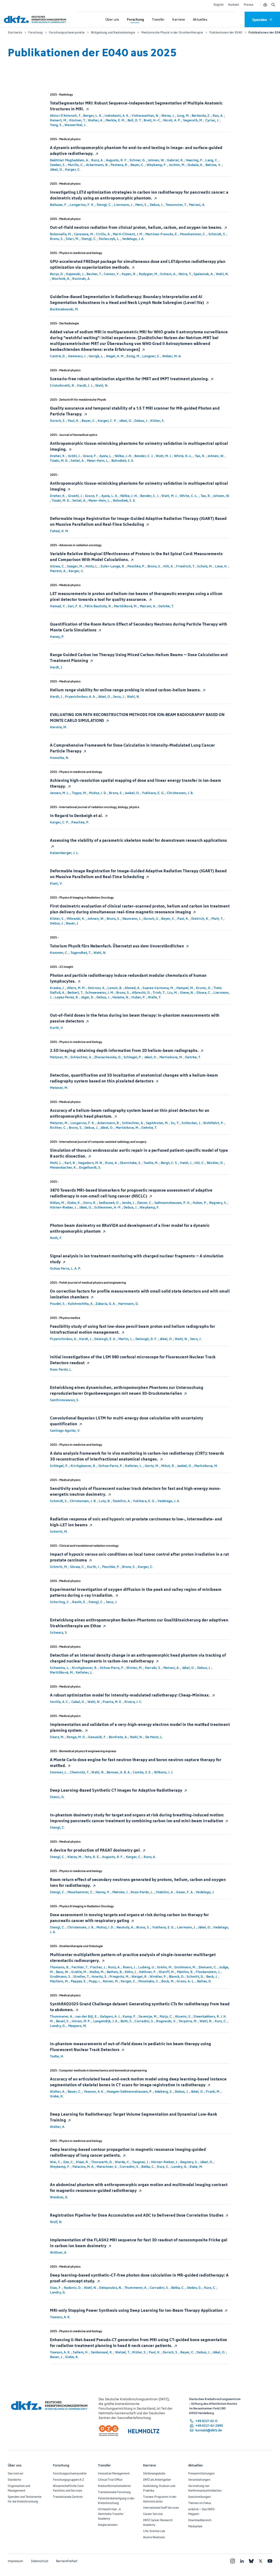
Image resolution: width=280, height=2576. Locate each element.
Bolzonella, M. (61, 234)
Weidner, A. (59, 2197)
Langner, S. (151, 356)
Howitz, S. (99, 1976)
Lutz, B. (104, 1500)
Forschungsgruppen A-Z (68, 2479)
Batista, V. (213, 164)
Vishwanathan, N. (145, 115)
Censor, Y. (111, 273)
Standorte (14, 2479)
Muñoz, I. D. (98, 792)
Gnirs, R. (89, 1202)
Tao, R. (200, 455)
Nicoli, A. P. (172, 120)
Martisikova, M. (171, 1057)
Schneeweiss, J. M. (99, 992)
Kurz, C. (221, 2021)
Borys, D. (56, 273)
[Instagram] (232, 2561)
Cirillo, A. (103, 234)
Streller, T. (81, 1976)
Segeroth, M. (193, 120)
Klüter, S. (157, 420)
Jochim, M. (177, 164)
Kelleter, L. (133, 1465)
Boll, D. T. (134, 120)
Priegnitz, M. (119, 1976)
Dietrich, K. (200, 918)
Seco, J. (118, 696)
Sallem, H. (80, 2352)
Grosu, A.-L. (186, 1981)
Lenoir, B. (115, 987)
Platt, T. (217, 918)
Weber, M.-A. (172, 356)
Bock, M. (167, 1981)
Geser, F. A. (184, 1892)
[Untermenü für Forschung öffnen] (135, 19)
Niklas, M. (57, 1202)
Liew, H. (221, 566)
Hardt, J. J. (85, 385)
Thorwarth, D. (101, 2161)
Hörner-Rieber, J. (63, 1207)
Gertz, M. (152, 1465)
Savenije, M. (148, 2016)
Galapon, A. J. (110, 2016)
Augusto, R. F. (116, 160)
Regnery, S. (218, 1202)
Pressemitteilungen (201, 2473)
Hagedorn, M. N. (90, 1162)
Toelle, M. (151, 1162)
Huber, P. (138, 997)
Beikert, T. (75, 992)
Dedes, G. (194, 2287)
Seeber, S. (57, 164)
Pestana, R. (119, 164)
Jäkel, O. (56, 169)
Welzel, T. (122, 2352)
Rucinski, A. (81, 278)
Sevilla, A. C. (59, 1701)
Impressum (15, 2561)
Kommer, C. (59, 952)
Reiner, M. (110, 1981)
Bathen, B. (114, 1971)
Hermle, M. (58, 727)
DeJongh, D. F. (146, 1338)
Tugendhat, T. (81, 952)
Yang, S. (56, 124)
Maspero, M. (77, 2025)
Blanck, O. (176, 1976)
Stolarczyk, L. (109, 238)
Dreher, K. (58, 455)
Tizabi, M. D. (59, 460)
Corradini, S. (144, 2021)
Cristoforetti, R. (62, 385)
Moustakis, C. (148, 1981)
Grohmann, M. (185, 1967)
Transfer (104, 2465)
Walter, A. (95, 120)
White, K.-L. (183, 455)
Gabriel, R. (175, 160)
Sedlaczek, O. (109, 1202)
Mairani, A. (197, 204)
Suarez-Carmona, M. (158, 987)
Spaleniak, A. (203, 273)
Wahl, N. (222, 273)
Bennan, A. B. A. (118, 1772)
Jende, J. (128, 1202)
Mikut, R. (168, 1465)
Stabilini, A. (121, 1500)
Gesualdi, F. (97, 1737)
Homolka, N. (59, 757)
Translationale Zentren (68, 2496)
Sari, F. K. (75, 606)
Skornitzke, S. (130, 1162)
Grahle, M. (79, 1971)
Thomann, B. (59, 1967)
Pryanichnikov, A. (63, 1338)
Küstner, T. (77, 120)
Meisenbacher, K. (63, 1167)
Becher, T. (94, 273)
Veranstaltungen (199, 2479)
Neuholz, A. (125, 1927)
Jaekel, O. (132, 792)
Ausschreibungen (199, 2496)
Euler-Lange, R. (113, 566)
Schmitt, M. (58, 1531)
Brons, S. (56, 238)
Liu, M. (172, 992)
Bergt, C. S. (169, 1162)
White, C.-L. (189, 495)
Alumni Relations (154, 2537)
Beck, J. (212, 1976)
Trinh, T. (159, 992)
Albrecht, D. (141, 992)
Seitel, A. (77, 460)
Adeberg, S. (163, 2091)
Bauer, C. (74, 2091)
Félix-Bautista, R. (98, 606)
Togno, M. (79, 792)
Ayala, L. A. (109, 495)
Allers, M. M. (76, 987)
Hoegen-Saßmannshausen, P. (129, 2091)
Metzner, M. (59, 1057)
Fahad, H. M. (59, 531)
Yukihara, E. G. (153, 792)
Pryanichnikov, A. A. (80, 696)
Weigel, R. (139, 1976)
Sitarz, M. (57, 1737)
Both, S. (126, 2021)
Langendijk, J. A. (105, 2021)
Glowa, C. (57, 566)
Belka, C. (148, 2166)
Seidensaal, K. (102, 2352)
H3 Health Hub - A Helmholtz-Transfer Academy (111, 2514)
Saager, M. (75, 566)
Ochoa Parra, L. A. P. (65, 1268)
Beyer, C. (137, 164)
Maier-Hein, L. (98, 460)
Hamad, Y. (57, 606)
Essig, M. (133, 356)
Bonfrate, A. (118, 1737)
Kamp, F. (129, 2016)
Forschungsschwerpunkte (70, 2473)
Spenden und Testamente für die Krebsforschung (24, 2499)
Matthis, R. (185, 1971)
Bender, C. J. (144, 455)
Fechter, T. (80, 1967)
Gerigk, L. (96, 356)
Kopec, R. (129, 273)
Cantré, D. (58, 356)
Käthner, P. (147, 1971)
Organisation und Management (19, 2488)
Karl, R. (70, 1162)
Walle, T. (154, 997)
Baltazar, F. (58, 204)
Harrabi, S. (153, 1667)
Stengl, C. (104, 204)
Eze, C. (68, 2161)
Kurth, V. (57, 1027)
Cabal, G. (78, 1701)
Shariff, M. (166, 1971)
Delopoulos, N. (110, 2287)
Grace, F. (90, 455)
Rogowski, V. (166, 2021)
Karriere (149, 2465)
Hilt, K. (168, 566)
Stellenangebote (154, 2473)
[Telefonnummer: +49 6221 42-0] (206, 2421)
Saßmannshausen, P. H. (172, 1202)
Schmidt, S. (217, 234)
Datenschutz (39, 2561)
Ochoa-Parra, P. (110, 1465)
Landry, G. (58, 2025)
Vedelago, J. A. (133, 238)
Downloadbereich (199, 2520)
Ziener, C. (144, 1202)
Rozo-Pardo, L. (142, 1892)
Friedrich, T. (185, 566)
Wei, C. (55, 2161)
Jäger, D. (87, 997)
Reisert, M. (58, 120)
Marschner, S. (107, 2166)
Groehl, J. (75, 495)
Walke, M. (96, 1971)
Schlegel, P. (133, 1057)
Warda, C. (122, 2161)
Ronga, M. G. (76, 1737)
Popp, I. (94, 1981)
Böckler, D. (215, 1162)
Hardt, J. (56, 667)
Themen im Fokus (199, 2503)
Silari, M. (72, 238)
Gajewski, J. (75, 273)
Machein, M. (59, 1981)
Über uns (14, 2465)
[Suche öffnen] (273, 5)
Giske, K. (74, 1202)
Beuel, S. (62, 2021)
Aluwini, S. (183, 2016)
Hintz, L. (91, 566)
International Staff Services (161, 2507)
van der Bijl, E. (86, 2016)
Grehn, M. (164, 1967)
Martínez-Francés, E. (161, 234)
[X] (260, 2561)
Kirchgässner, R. (83, 1465)
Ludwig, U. (146, 1967)
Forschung (61, 2465)
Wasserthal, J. (75, 124)
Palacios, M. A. (83, 2166)
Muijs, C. (166, 2016)
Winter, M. (134, 1667)
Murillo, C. (76, 164)
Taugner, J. (140, 2161)
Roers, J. (129, 1967)
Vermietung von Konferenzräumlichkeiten (205, 2488)
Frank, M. (213, 2091)
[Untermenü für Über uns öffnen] (112, 19)
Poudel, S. (57, 1303)
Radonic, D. (72, 2287)
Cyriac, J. (212, 120)
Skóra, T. (184, 273)
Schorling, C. (60, 1601)
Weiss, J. (167, 115)
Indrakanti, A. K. (117, 115)
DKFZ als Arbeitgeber (157, 2479)
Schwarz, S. (58, 1632)
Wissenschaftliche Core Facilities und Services (68, 2488)
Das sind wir (16, 2473)
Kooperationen (107, 2524)
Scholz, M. (205, 566)
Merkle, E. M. (115, 120)
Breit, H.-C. (152, 120)
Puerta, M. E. (112, 1701)
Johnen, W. (156, 160)
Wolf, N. (56, 2221)
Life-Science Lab (154, 2531)
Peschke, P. (136, 566)
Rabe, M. (196, 2166)
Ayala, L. (105, 455)
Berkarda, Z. (201, 115)
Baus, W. (62, 1971)
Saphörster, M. (157, 1122)
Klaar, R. (82, 2161)
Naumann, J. (131, 918)
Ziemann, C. (208, 1967)
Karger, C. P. (107, 420)
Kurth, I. (93, 1566)
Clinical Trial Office (110, 2479)
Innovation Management (114, 2473)
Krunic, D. (203, 987)
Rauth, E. (79, 1601)
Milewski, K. (76, 918)
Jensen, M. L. (59, 792)
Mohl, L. (56, 1162)
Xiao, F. (55, 2287)
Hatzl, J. (186, 1162)
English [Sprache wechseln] (219, 4)
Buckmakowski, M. (64, 309)
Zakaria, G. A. (106, 1303)
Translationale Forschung (114, 2492)
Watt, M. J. (164, 455)
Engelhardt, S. (90, 1167)
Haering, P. (194, 160)
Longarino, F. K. (82, 204)
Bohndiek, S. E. (122, 460)
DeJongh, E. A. (105, 1338)
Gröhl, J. (74, 455)
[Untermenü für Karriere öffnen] (178, 19)
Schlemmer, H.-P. (107, 1207)
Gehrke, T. (166, 606)
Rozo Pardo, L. (61, 1369)
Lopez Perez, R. (67, 997)
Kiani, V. (56, 883)
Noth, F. (56, 1237)
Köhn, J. (131, 1971)
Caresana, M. (84, 234)
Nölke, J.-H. (123, 455)
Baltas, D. (204, 1981)
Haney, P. (57, 636)
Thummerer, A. (61, 2016)
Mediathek (195, 2526)
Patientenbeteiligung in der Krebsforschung (116, 2500)
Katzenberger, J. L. (64, 852)
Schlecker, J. (191, 1122)
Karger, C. (72, 169)
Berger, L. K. (92, 115)
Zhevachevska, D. (107, 1057)
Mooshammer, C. (193, 234)
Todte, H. (57, 2056)
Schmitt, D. (195, 1976)
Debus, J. (156, 204)
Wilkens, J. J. (163, 1772)
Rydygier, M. (148, 273)
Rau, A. (218, 115)
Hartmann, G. (128, 1303)
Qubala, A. (195, 164)
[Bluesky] (251, 2561)
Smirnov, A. (96, 987)
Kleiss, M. (74, 1856)
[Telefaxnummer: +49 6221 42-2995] (206, 2425)
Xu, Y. (175, 1122)
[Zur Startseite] (36, 19)
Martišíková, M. (125, 606)
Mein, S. (141, 204)
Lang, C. (211, 160)
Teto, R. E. (92, 1856)
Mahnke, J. (120, 1892)
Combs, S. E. (142, 1772)
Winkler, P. (158, 1976)
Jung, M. (183, 115)
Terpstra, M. (188, 2021)
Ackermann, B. (97, 164)
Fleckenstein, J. (208, 1971)
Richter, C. (58, 1127)
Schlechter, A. (81, 1057)
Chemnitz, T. (79, 1772)
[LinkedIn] (242, 2561)
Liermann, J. (123, 204)
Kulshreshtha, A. (80, 1303)
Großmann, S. (60, 1976)
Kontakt (233, 4)
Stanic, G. (57, 1796)
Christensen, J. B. (180, 792)
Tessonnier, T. (176, 204)
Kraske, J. (57, 987)
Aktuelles (195, 2465)
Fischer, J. (98, 1967)
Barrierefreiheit (66, 2561)
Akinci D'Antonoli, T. (65, 115)
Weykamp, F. (157, 164)
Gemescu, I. (77, 356)
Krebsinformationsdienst (114, 2486)
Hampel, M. (185, 987)
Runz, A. (97, 160)
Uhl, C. (199, 1162)
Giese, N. (187, 992)
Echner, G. (138, 160)
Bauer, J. (72, 923)
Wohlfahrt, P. (213, 1122)
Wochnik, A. (61, 278)
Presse (248, 4)
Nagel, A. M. (115, 356)
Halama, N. (120, 997)
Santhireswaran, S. (64, 1400)
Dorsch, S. (57, 420)
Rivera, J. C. (133, 1701)
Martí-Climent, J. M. (128, 234)
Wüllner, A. (58, 2252)
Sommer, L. (58, 1772)
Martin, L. (125, 1338)
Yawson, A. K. (94, 2091)
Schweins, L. (59, 1667)
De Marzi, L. (154, 1737)
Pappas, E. (79, 1981)
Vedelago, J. (205, 1892)
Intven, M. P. (81, 2021)
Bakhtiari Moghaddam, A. (69, 160)
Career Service (153, 2514)
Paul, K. (73, 420)
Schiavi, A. (168, 273)
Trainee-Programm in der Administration (160, 2499)
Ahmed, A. (132, 987)
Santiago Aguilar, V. (65, 1430)
